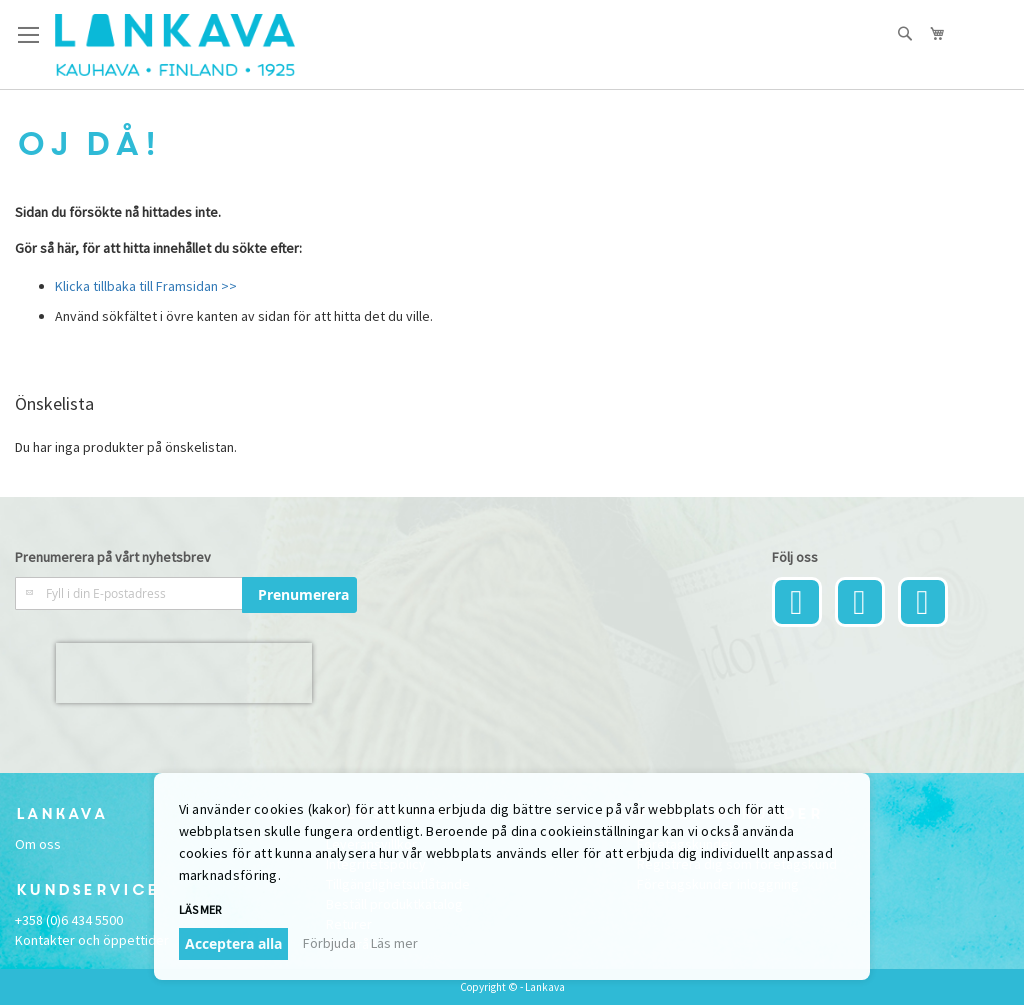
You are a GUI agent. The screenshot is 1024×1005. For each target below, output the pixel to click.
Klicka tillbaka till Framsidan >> (146, 286)
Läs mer (200, 909)
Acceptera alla (233, 943)
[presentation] (184, 673)
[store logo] (175, 45)
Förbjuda (329, 943)
